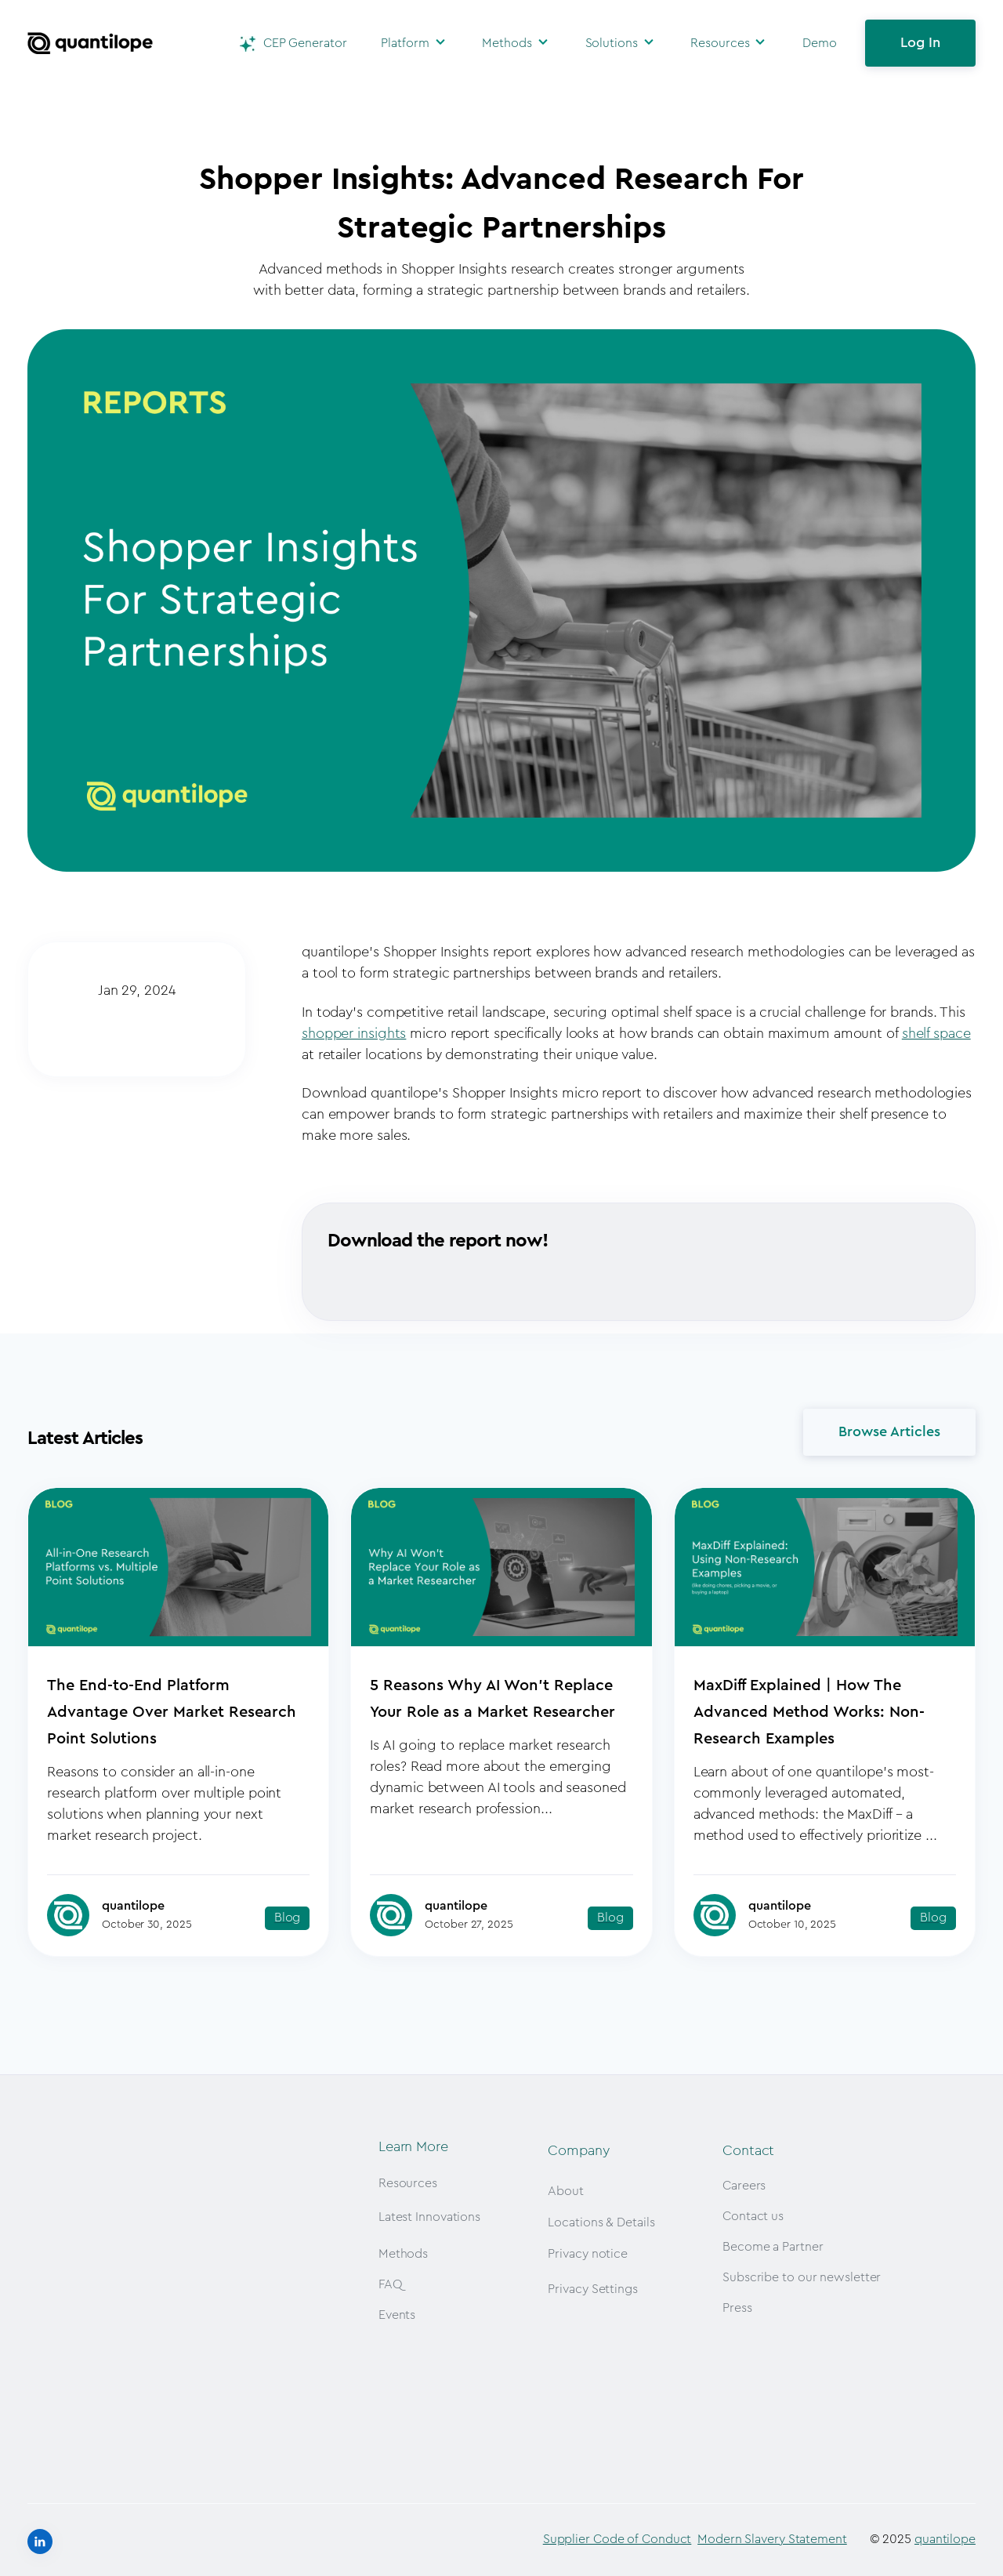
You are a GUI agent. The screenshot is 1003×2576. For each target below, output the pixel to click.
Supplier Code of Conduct (617, 2535)
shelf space (936, 1033)
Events (396, 2315)
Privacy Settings (592, 2289)
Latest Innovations (429, 2217)
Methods (506, 43)
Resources (719, 43)
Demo (819, 43)
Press (737, 2308)
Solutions (611, 43)
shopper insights (354, 1033)
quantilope (945, 2535)
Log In (920, 42)
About (566, 2191)
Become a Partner (772, 2246)
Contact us (753, 2216)
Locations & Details (601, 2222)
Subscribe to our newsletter (801, 2277)
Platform (405, 43)
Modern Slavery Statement (772, 2535)
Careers (744, 2185)
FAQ (390, 2284)
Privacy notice (588, 2254)
